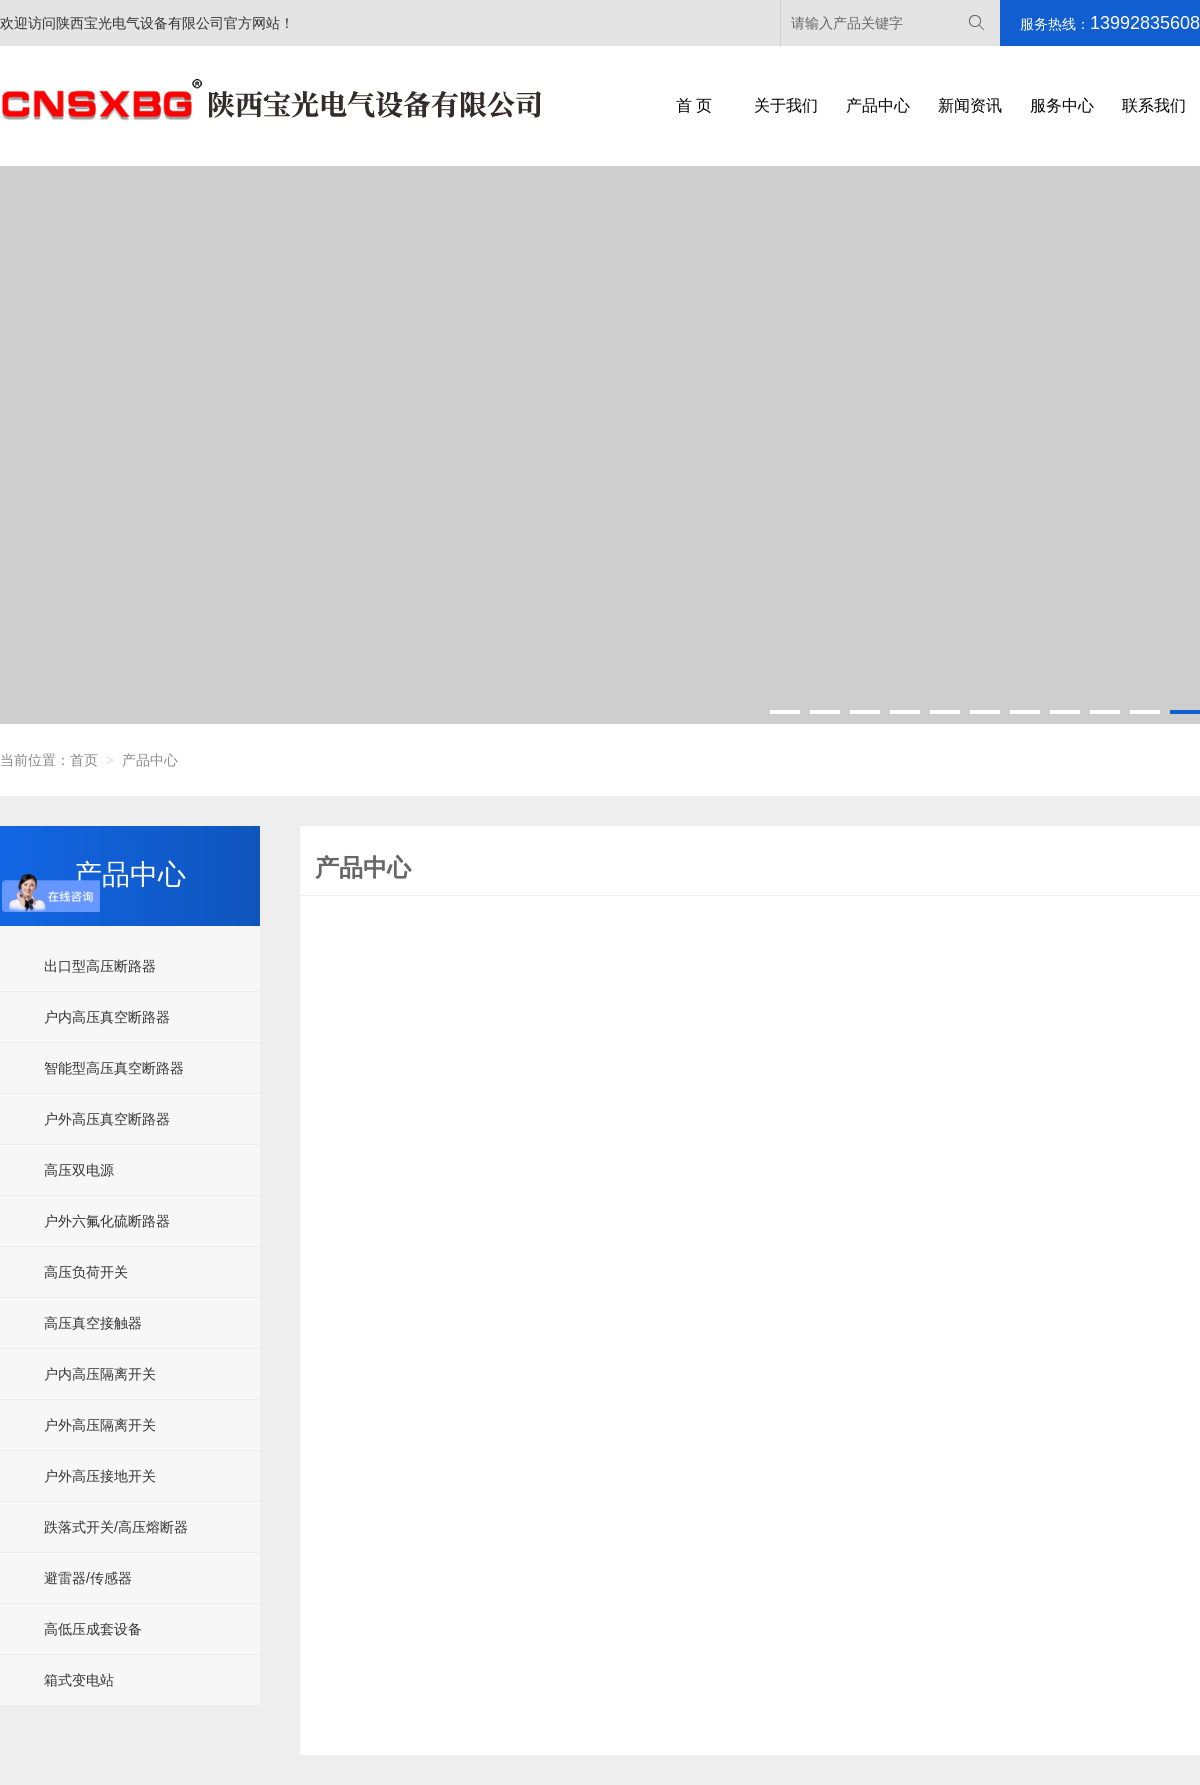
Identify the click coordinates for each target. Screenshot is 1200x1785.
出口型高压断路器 (100, 966)
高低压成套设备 (93, 1629)
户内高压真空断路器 (107, 1017)
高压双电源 (79, 1170)
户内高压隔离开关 (100, 1374)
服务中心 (1062, 105)
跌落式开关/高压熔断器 (116, 1527)
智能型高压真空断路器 (114, 1068)
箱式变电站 (79, 1680)
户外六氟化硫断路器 (107, 1221)
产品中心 (878, 105)
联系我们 (1154, 105)
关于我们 (786, 105)
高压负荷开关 (86, 1272)
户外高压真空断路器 (107, 1119)
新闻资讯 (970, 105)
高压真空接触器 (93, 1323)
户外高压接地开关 (100, 1476)
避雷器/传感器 (88, 1578)
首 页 (694, 105)
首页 (84, 760)
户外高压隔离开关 (100, 1425)
